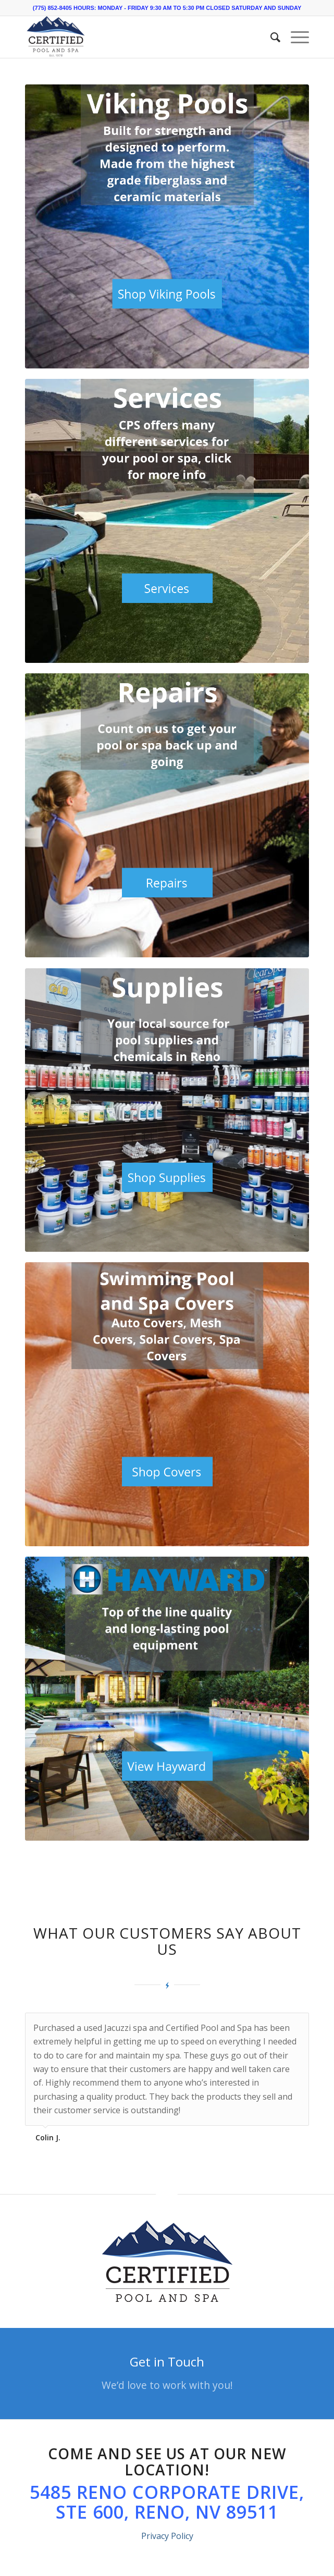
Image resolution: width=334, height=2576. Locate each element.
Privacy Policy (167, 2536)
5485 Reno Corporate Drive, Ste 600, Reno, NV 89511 (167, 2501)
